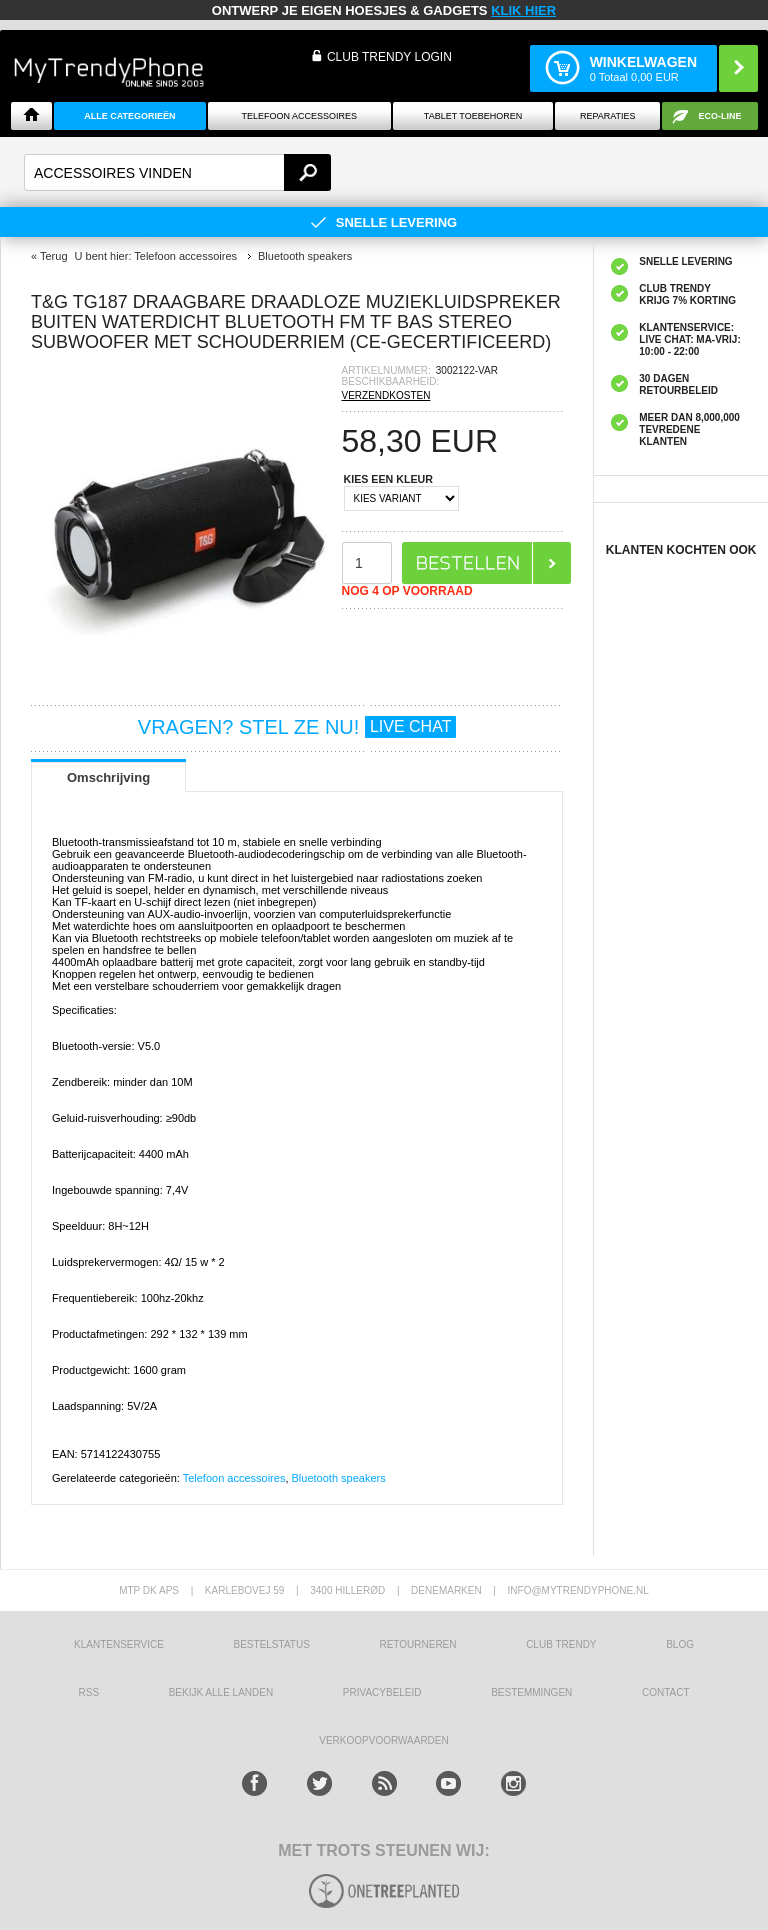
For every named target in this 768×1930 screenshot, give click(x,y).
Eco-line (720, 116)
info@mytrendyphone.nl (578, 1590)
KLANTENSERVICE (119, 1644)
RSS (88, 1692)
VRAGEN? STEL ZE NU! (297, 727)
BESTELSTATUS (272, 1644)
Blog (680, 1644)
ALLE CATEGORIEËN (129, 116)
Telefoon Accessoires (299, 116)
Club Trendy (561, 1644)
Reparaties (608, 116)
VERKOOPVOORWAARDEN (383, 1740)
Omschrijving (108, 777)
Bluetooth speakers (339, 1478)
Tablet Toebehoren (473, 116)
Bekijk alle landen (221, 1692)
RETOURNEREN (417, 1644)
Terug (54, 256)
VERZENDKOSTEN (386, 395)
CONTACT (666, 1692)
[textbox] (177, 172)
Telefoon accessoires (234, 1478)
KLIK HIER (523, 10)
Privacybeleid (382, 1692)
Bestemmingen (531, 1692)
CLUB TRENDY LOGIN (389, 57)
